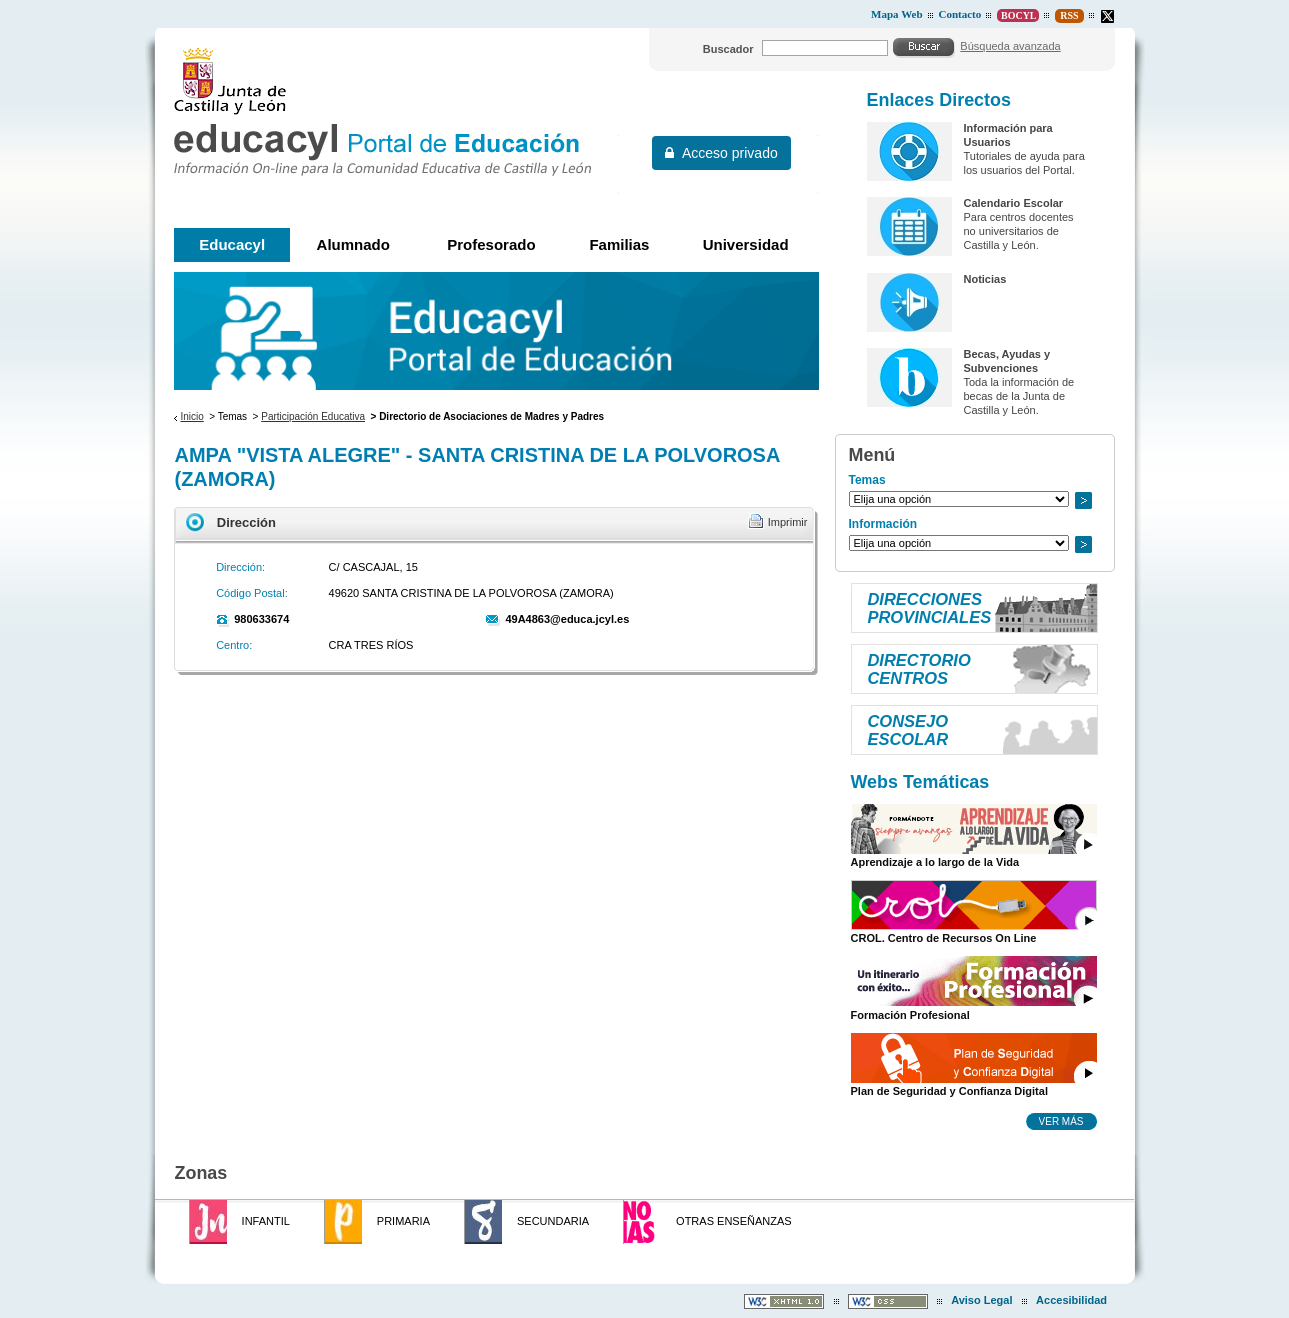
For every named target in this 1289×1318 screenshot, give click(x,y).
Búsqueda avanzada (1010, 46)
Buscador (728, 49)
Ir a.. (1083, 500)
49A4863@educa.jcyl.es (567, 619)
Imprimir (788, 522)
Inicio (191, 416)
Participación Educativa (313, 416)
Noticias (984, 279)
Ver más (1061, 1121)
